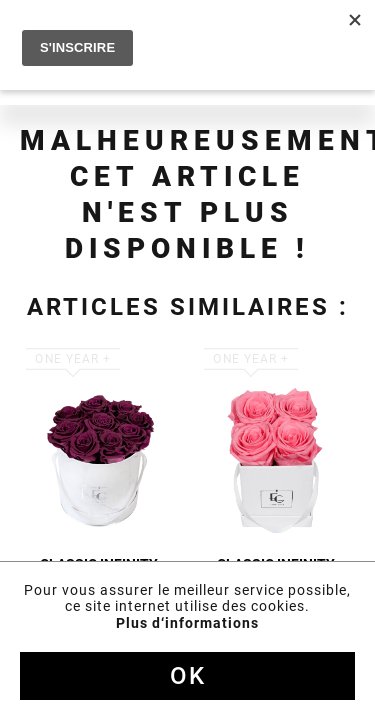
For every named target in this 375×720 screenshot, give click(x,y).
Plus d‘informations (187, 623)
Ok (188, 676)
